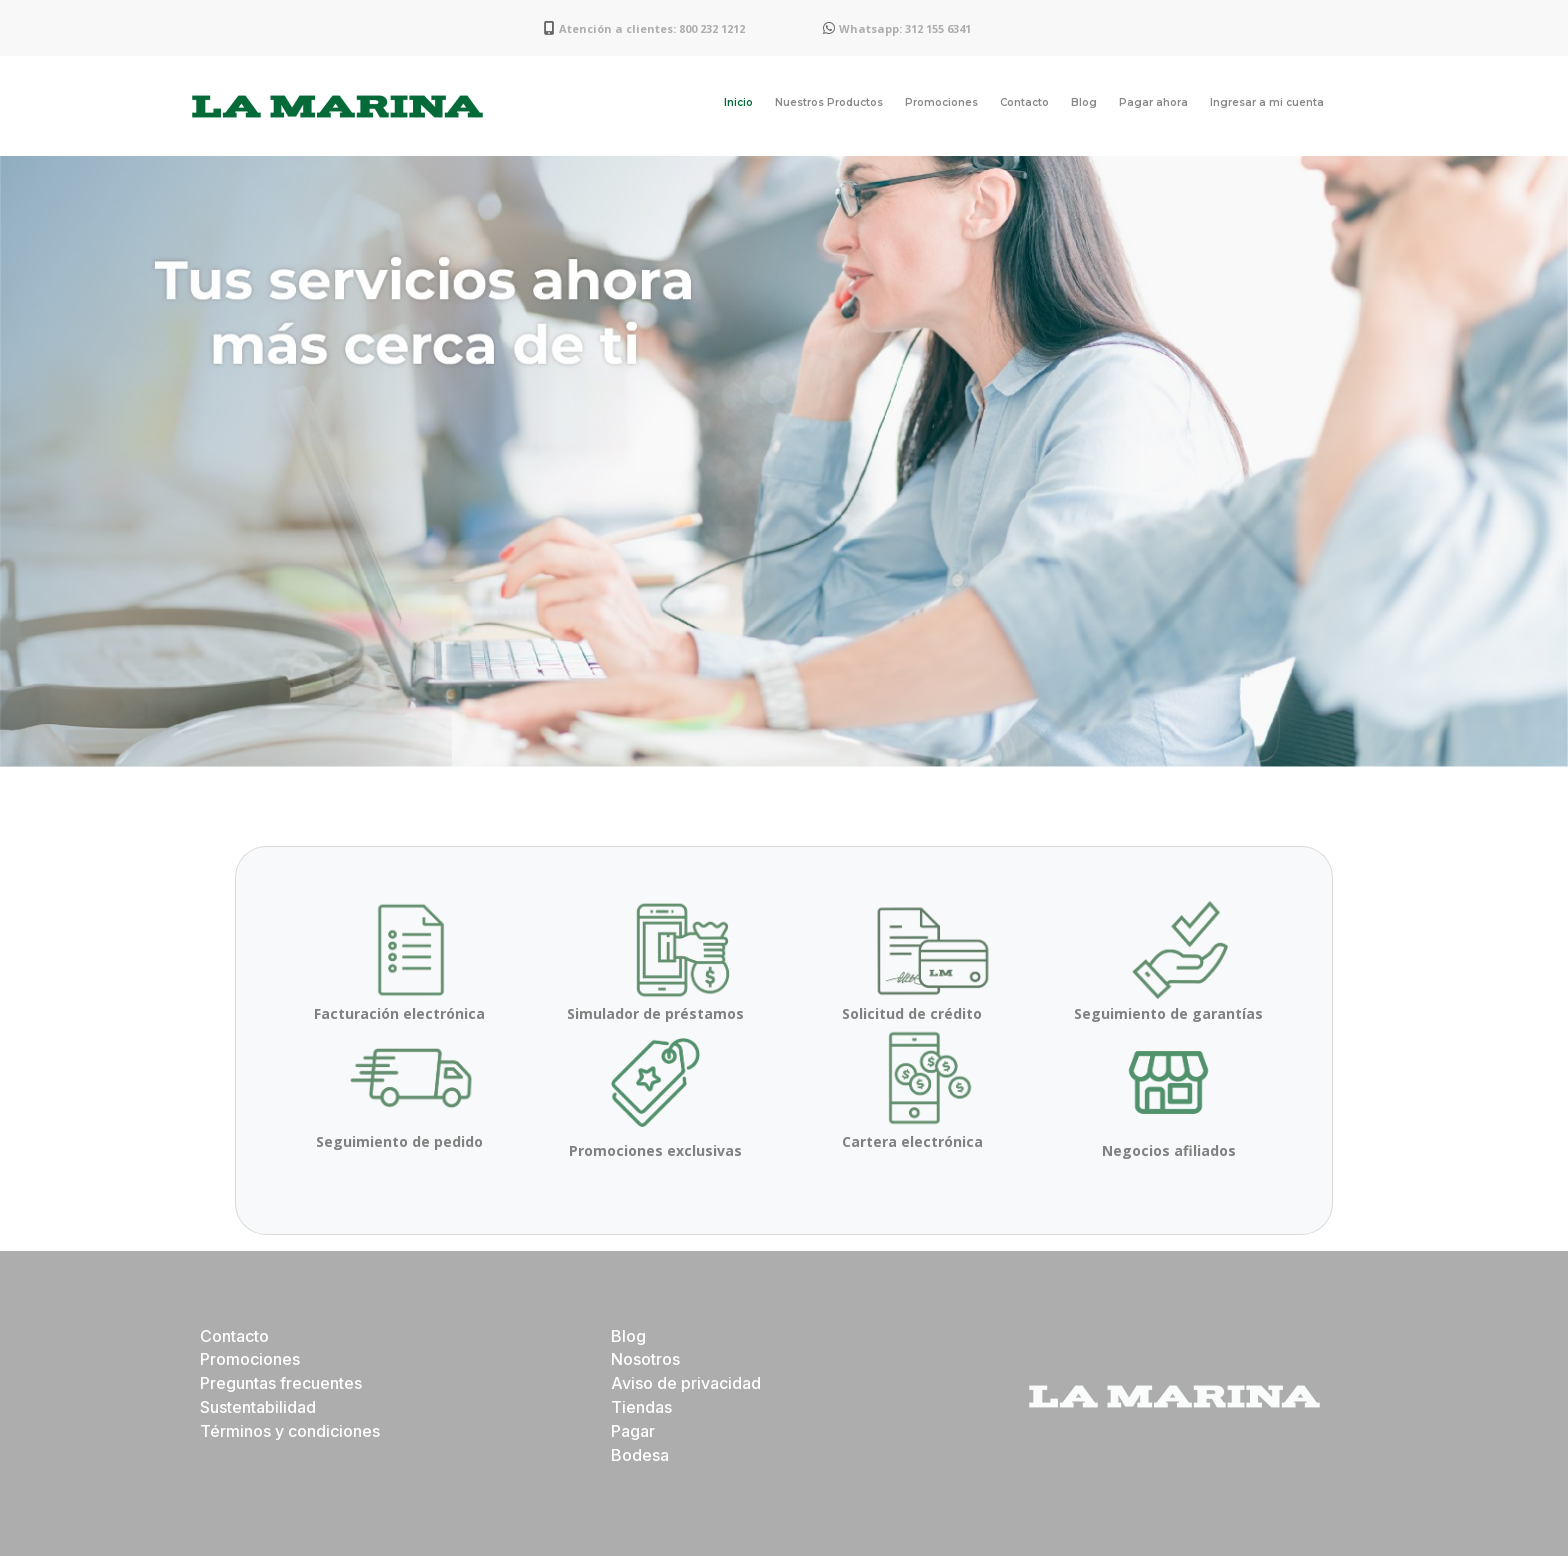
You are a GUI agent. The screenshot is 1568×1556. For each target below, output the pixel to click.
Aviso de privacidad (686, 1383)
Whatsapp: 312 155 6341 (905, 28)
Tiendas (641, 1407)
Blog (1084, 102)
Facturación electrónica (399, 1013)
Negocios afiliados (1169, 1150)
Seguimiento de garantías (1168, 1013)
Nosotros (645, 1359)
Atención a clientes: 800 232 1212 (652, 28)
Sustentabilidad (258, 1407)
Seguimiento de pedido (399, 1141)
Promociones (941, 102)
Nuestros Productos (829, 102)
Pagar (633, 1431)
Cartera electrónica (912, 1141)
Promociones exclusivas (655, 1150)
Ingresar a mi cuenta (1267, 102)
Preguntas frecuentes (281, 1383)
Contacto (1024, 102)
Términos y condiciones (290, 1431)
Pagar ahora (1153, 102)
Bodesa (640, 1455)
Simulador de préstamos (655, 1013)
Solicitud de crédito (912, 1013)
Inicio (738, 102)
